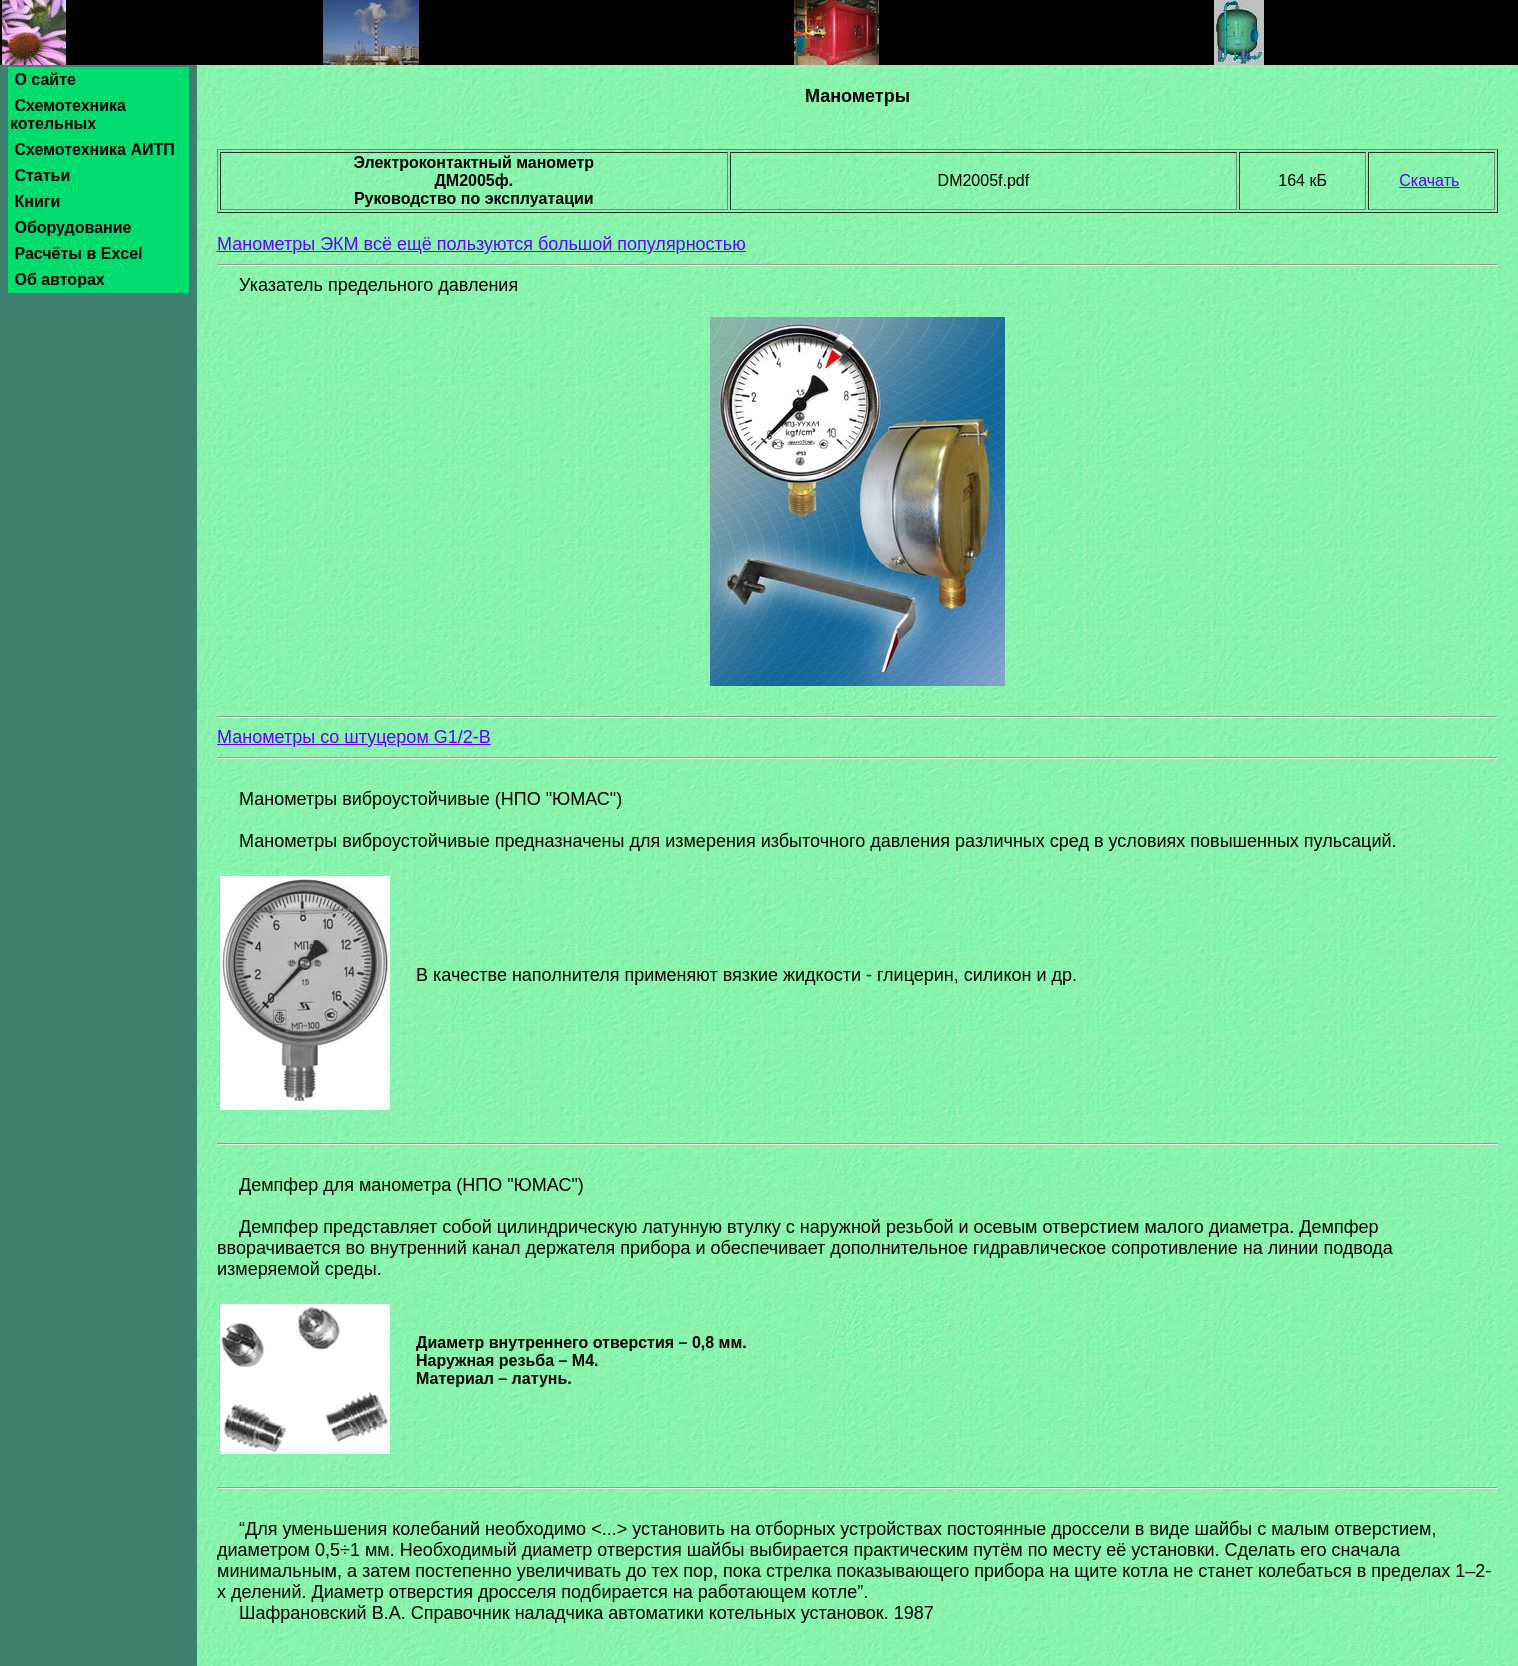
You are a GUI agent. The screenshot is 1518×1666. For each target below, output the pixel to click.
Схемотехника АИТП (94, 149)
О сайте (45, 79)
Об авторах (59, 279)
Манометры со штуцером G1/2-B (354, 737)
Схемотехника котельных (68, 114)
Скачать (1429, 180)
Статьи (42, 175)
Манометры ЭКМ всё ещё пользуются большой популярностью (481, 244)
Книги (37, 201)
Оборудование (73, 227)
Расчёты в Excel (78, 253)
